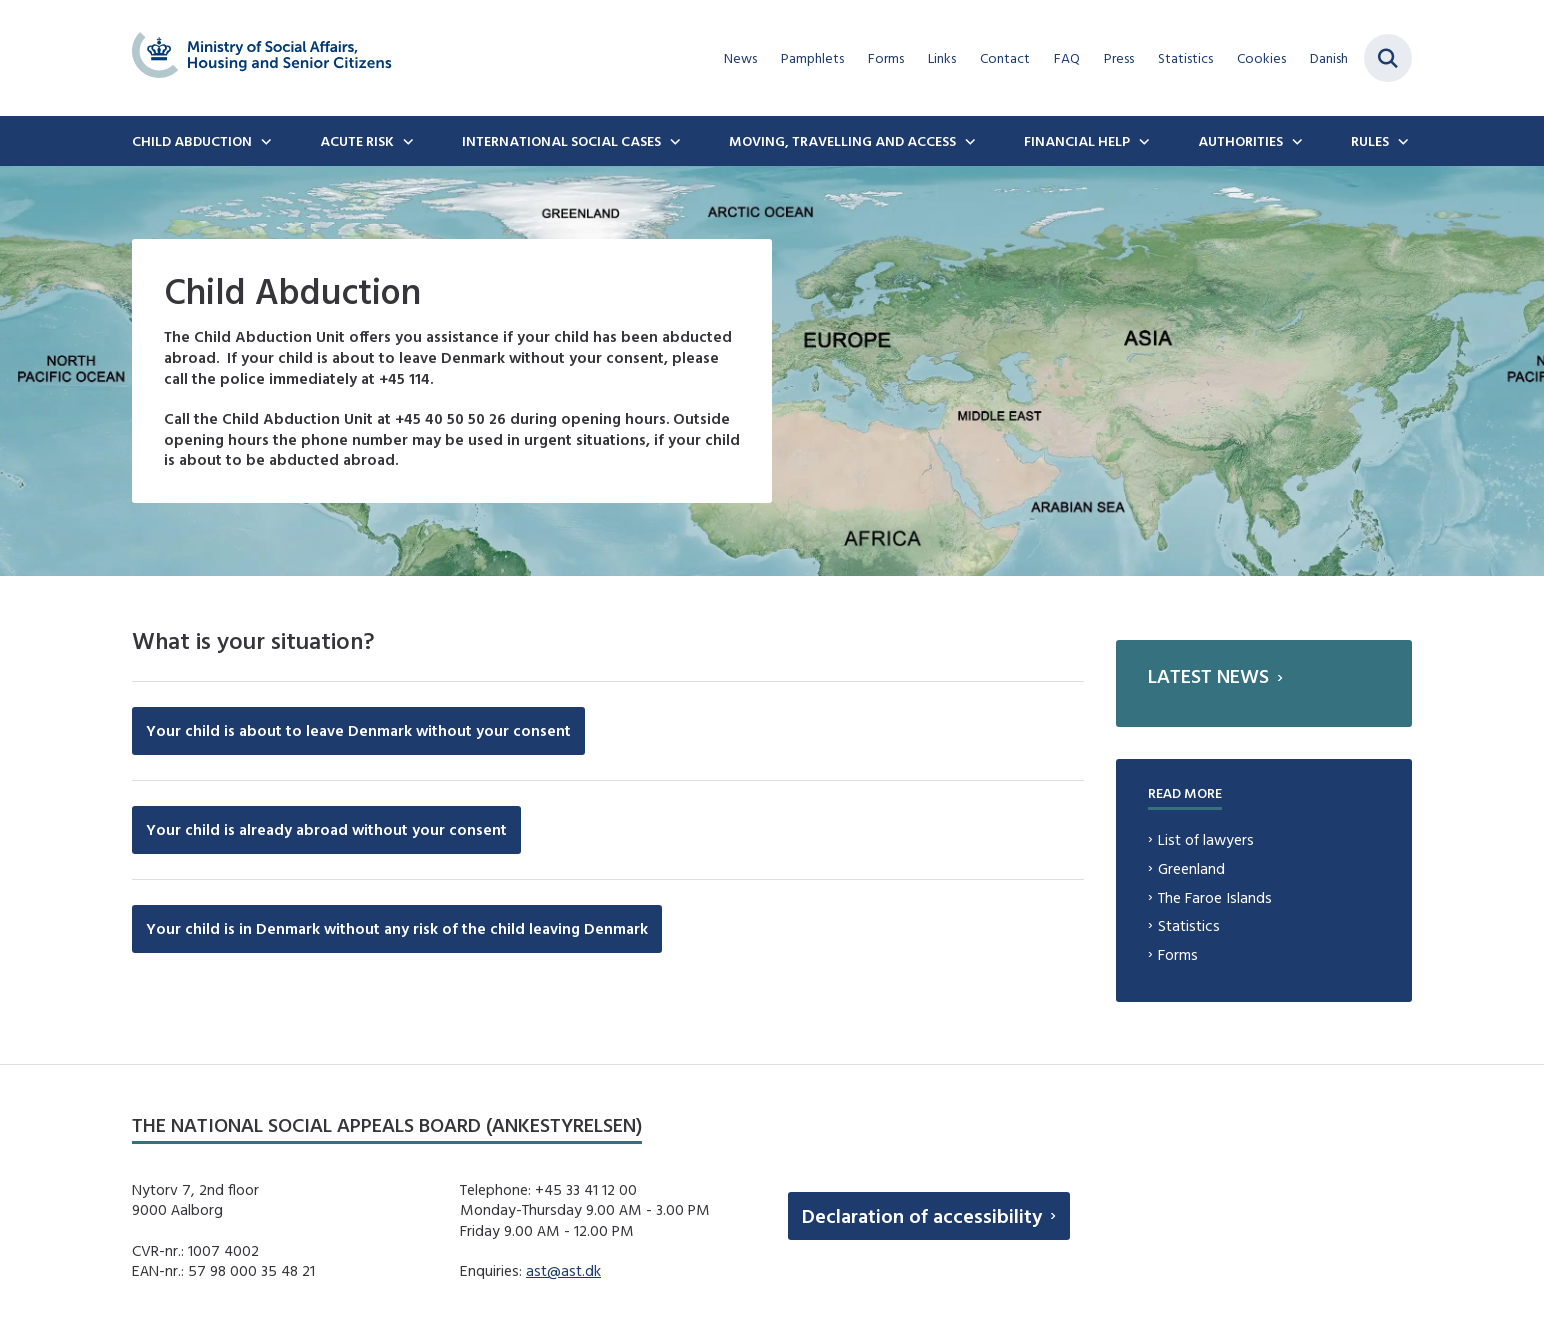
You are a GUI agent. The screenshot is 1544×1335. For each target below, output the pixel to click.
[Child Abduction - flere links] (264, 141)
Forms (1178, 954)
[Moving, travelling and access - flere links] (968, 141)
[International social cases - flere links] (673, 141)
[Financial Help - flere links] (1142, 141)
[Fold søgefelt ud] (1388, 58)
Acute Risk (357, 141)
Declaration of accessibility (922, 1215)
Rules (1370, 141)
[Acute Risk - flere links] (406, 141)
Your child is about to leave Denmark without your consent (358, 730)
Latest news (1208, 675)
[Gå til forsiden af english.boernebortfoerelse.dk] (262, 58)
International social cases (561, 141)
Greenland (1191, 868)
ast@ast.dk (563, 1270)
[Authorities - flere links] (1295, 141)
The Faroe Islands (1215, 897)
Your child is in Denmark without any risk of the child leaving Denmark (397, 928)
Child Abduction (192, 141)
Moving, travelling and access (842, 141)
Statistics (1189, 925)
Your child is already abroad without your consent (326, 829)
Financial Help (1077, 141)
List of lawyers (1206, 839)
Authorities (1240, 141)
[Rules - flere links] (1401, 141)
